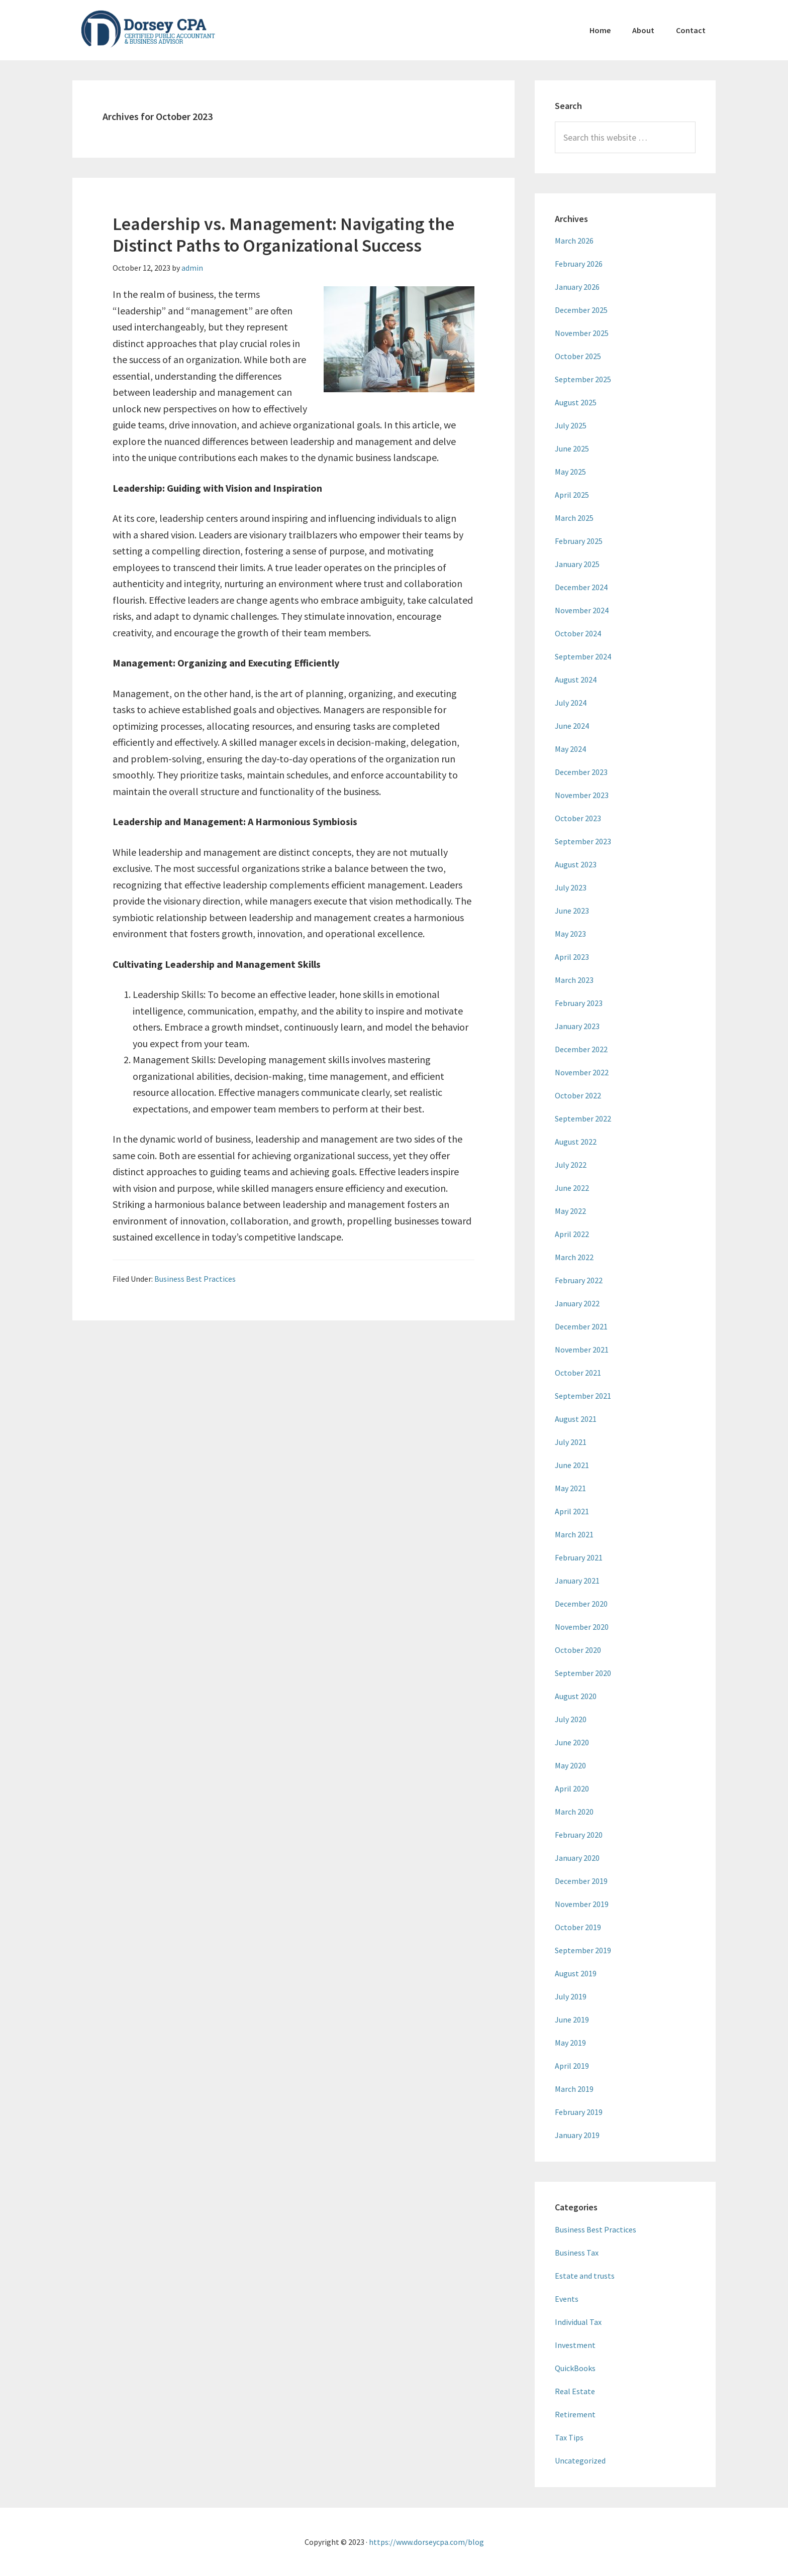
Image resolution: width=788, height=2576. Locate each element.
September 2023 (583, 841)
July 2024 (570, 703)
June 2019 (572, 2019)
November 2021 (582, 1350)
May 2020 (570, 1765)
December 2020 (581, 1604)
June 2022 (572, 1188)
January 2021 (577, 1581)
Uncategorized (580, 2460)
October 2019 (578, 1927)
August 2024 (576, 680)
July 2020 (570, 1719)
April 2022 (572, 1234)
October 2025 (578, 356)
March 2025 (574, 518)
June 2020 (572, 1742)
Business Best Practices (195, 1279)
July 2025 (570, 425)
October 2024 (578, 633)
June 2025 (572, 448)
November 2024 (582, 610)
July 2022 (570, 1165)
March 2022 (574, 1257)
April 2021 (572, 1511)
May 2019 (570, 2043)
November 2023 (582, 795)
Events (566, 2299)
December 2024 (581, 587)
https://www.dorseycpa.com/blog (426, 2542)
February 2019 (579, 2112)
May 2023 (570, 934)
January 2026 (577, 287)
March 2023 (574, 980)
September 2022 (583, 1118)
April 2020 (572, 1788)
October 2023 (578, 818)
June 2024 (572, 726)
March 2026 (574, 241)
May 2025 (570, 472)
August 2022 (576, 1142)
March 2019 (574, 2089)
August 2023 (576, 864)
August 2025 (576, 402)
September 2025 (583, 379)
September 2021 (583, 1396)
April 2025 (572, 495)
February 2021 (579, 1557)
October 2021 (578, 1373)
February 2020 (579, 1835)
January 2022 (577, 1303)
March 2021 (574, 1534)
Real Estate (575, 2391)
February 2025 (579, 541)
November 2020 (582, 1627)
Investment (575, 2345)
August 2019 (576, 1973)
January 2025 (577, 564)
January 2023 (577, 1026)
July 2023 (570, 887)
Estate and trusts (585, 2276)
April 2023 (572, 957)
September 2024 (583, 656)
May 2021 (570, 1488)
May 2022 (570, 1211)
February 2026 (579, 264)
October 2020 (578, 1650)
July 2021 (570, 1442)
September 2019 (583, 1950)
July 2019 (570, 1996)
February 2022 (579, 1280)
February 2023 (579, 1003)
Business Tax (577, 2253)
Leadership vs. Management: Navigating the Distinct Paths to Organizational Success (283, 234)
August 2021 (576, 1419)
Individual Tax (578, 2322)
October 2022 (578, 1095)
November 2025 (582, 333)
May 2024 (570, 749)
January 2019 (577, 2135)
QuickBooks (575, 2368)
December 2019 (581, 1881)
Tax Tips (569, 2437)
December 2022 (581, 1049)
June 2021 (572, 1465)
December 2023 (581, 772)
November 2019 (582, 1904)
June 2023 (572, 911)
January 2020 (577, 1858)
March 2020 (574, 1812)
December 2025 (581, 310)
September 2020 (583, 1673)
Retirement (575, 2414)
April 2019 (572, 2066)
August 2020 (576, 1696)
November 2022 (582, 1072)
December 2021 (581, 1326)
